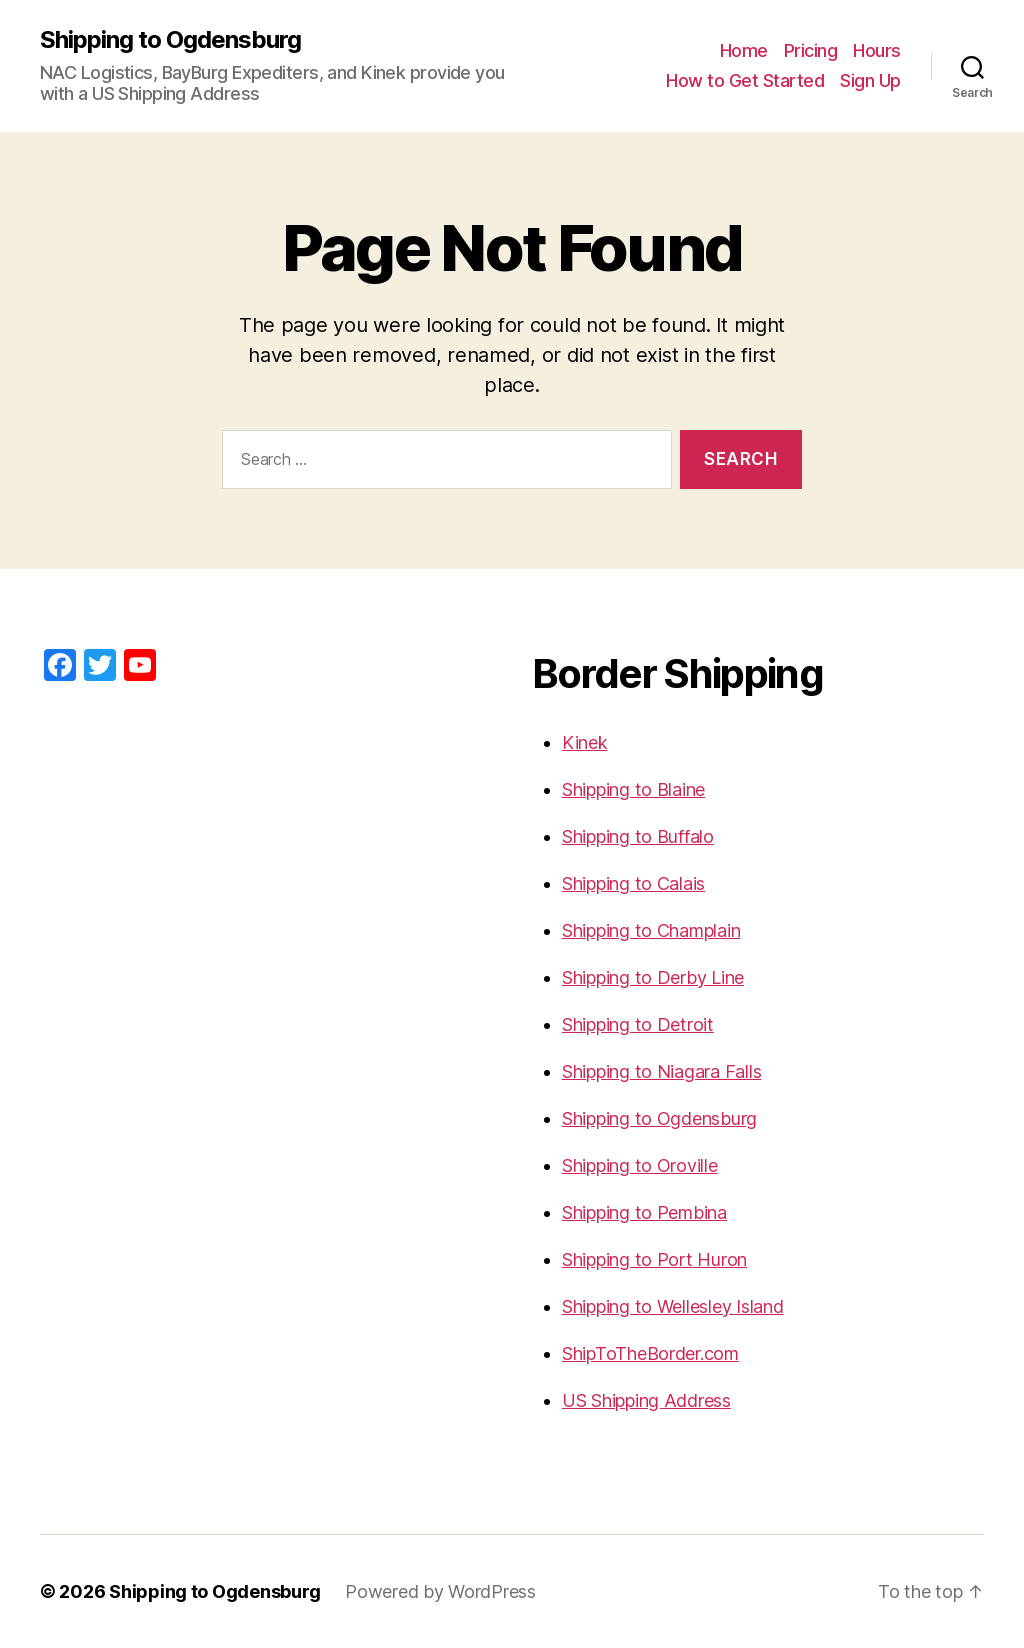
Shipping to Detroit (638, 1024)
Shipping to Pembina (644, 1212)
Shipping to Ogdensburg (170, 40)
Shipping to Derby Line (653, 977)
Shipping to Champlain (651, 930)
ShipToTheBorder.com (650, 1353)
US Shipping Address (646, 1400)
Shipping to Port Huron (654, 1259)
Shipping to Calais (633, 883)
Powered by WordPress (440, 1591)
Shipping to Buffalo (638, 836)
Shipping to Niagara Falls (661, 1071)
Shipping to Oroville (640, 1165)
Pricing (811, 50)
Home (744, 50)
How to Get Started (745, 80)
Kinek (585, 742)
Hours (877, 50)
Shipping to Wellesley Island (672, 1306)
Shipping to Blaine (633, 789)
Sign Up (870, 80)
